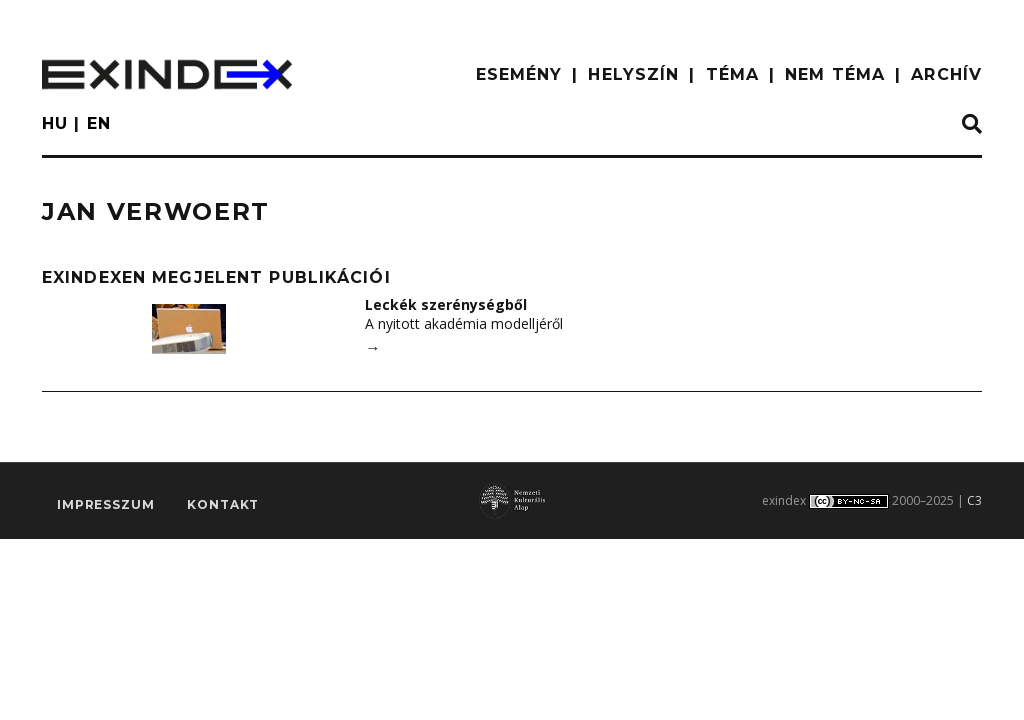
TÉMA (732, 74)
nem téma (835, 74)
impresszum (105, 504)
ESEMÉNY (519, 74)
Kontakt (223, 504)
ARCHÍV (946, 74)
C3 (974, 500)
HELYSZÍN (633, 74)
